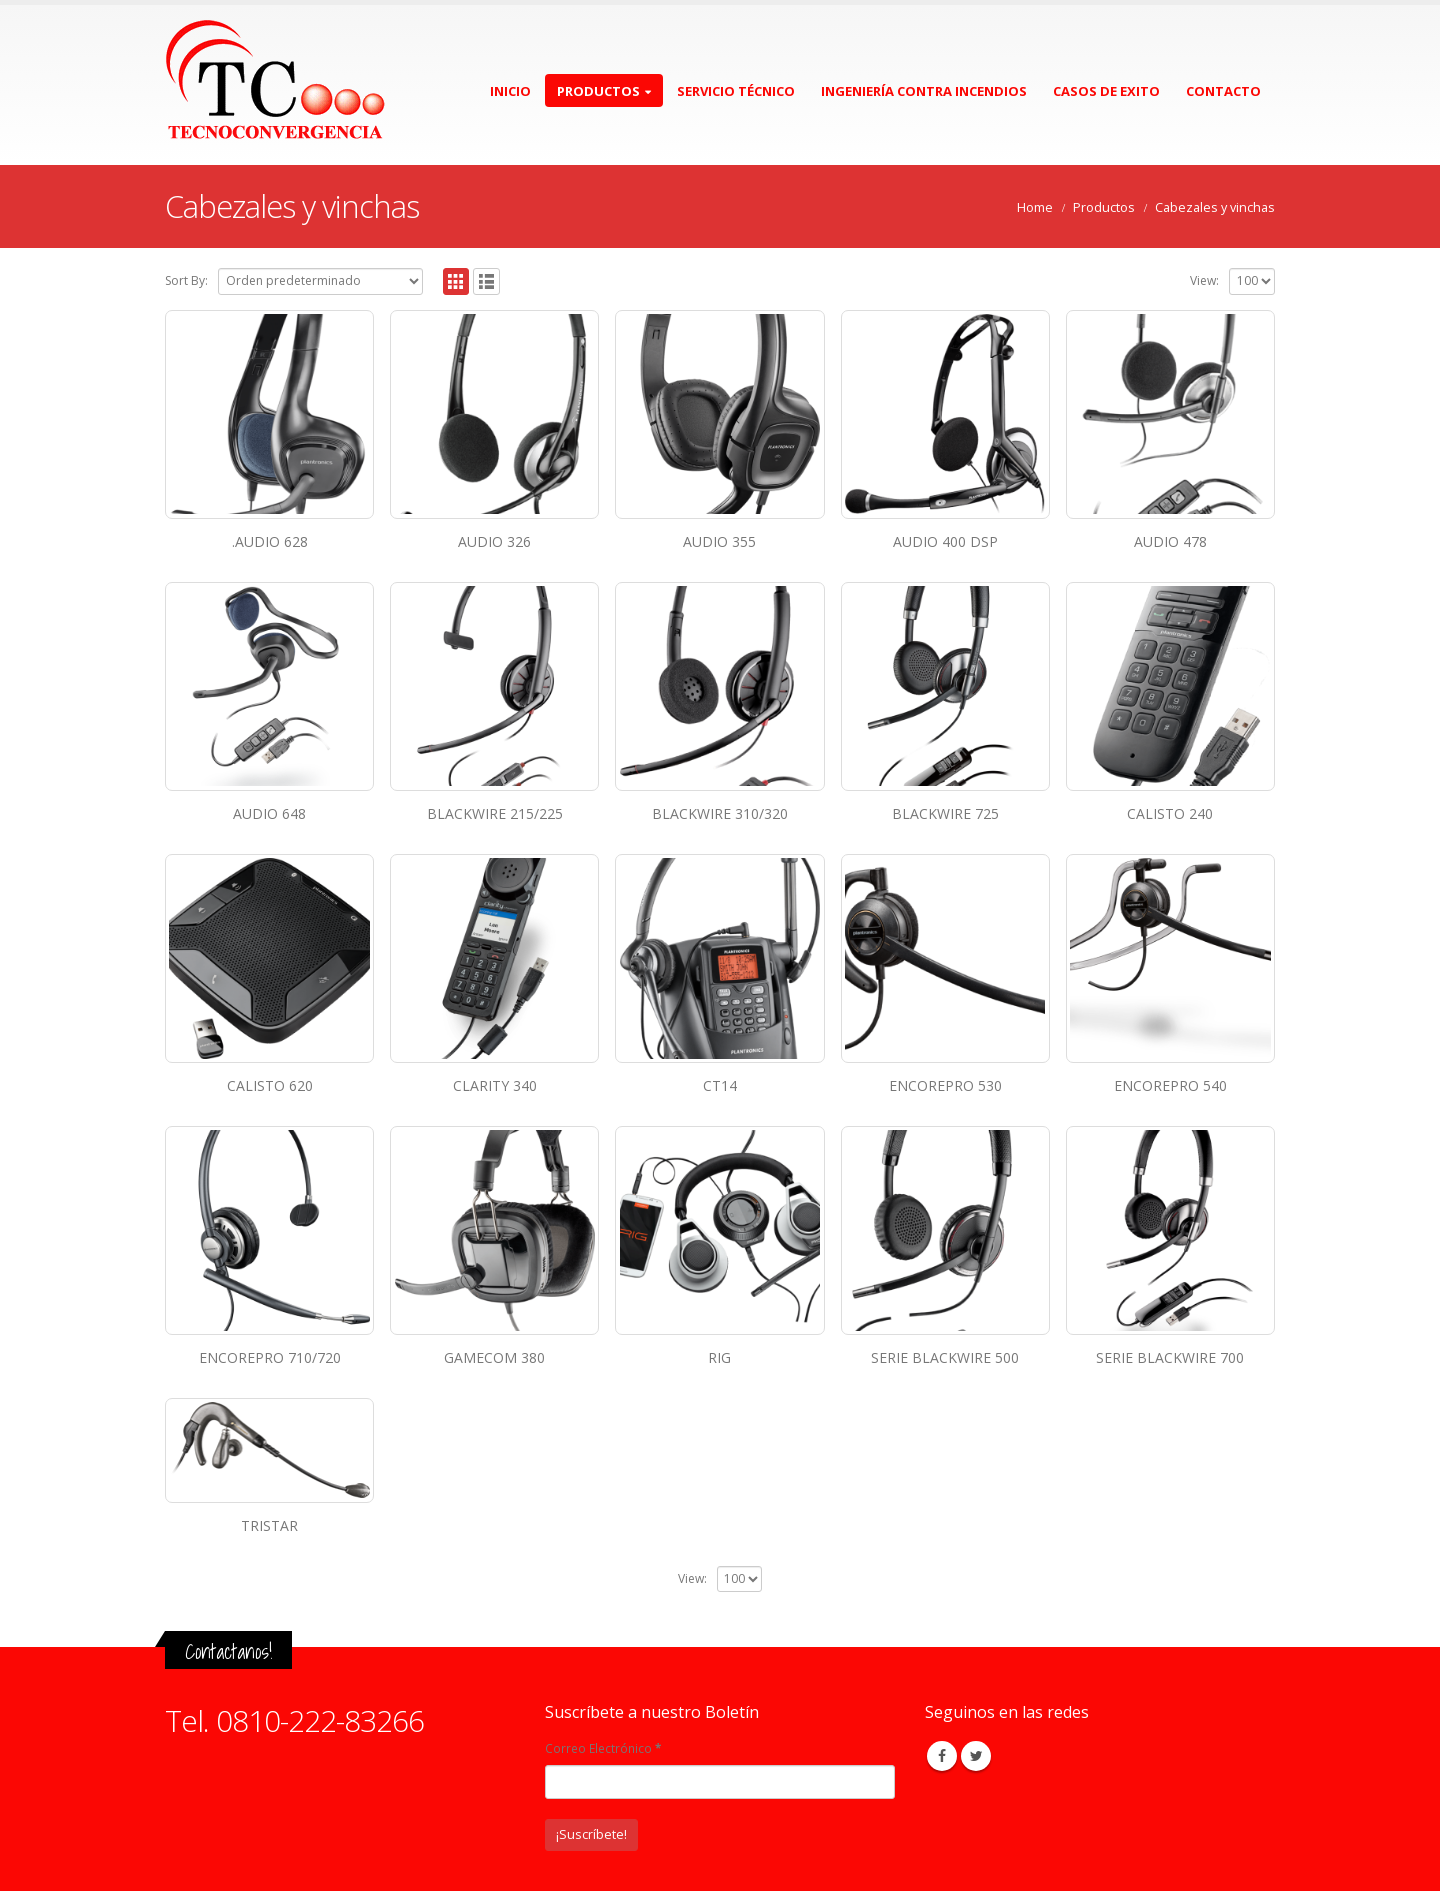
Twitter (976, 1756)
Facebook (942, 1756)
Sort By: (186, 280)
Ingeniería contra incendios (924, 91)
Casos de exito (1106, 91)
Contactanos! (228, 1651)
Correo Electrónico (603, 1748)
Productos (598, 91)
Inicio (510, 91)
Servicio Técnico (736, 91)
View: (1204, 280)
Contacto (1223, 91)
